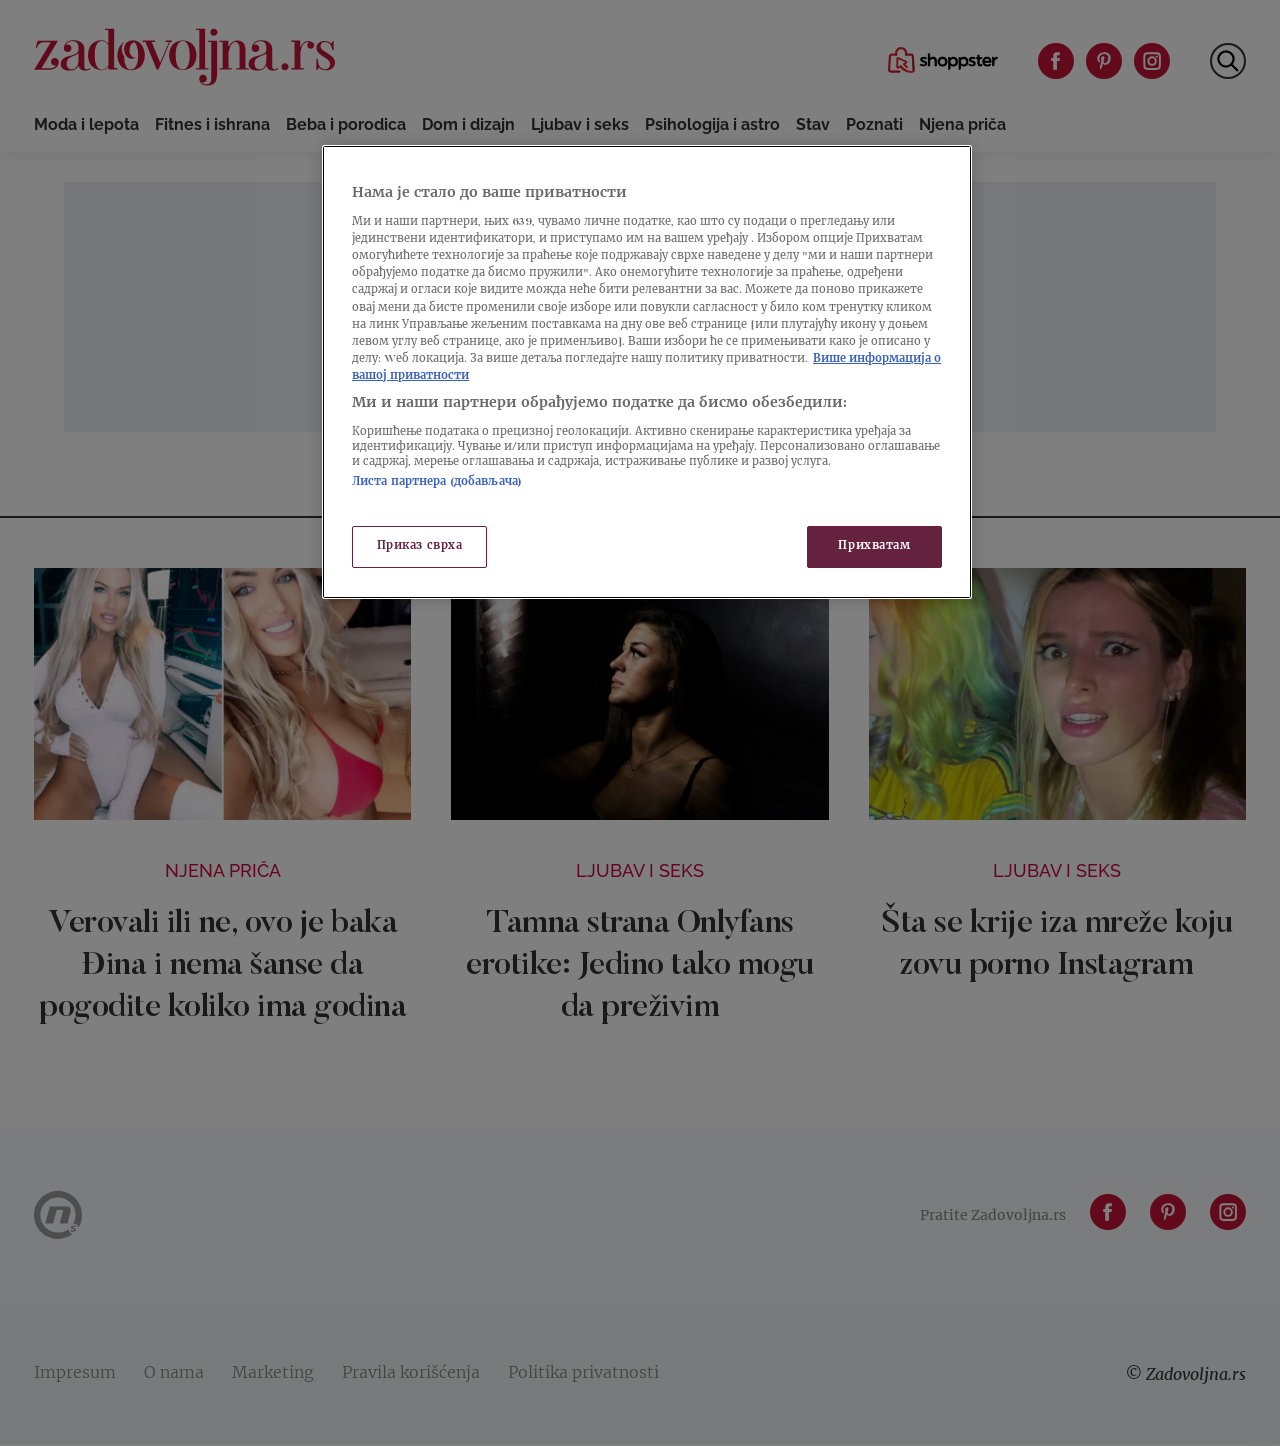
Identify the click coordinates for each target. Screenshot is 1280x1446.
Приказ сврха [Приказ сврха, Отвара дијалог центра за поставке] (420, 546)
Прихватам (874, 546)
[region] (647, 372)
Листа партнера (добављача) (437, 482)
